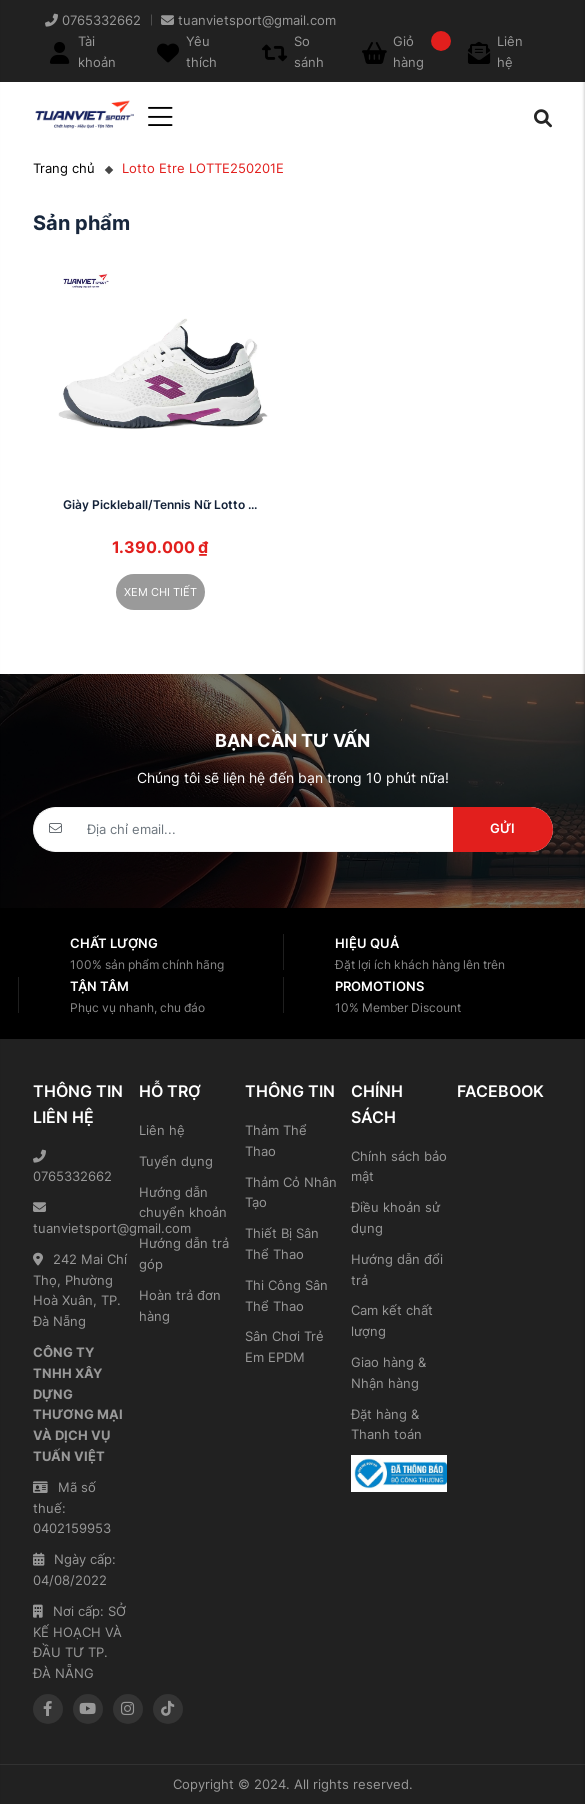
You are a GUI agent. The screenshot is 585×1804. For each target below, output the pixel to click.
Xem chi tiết (160, 592)
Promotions (379, 986)
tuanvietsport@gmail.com (81, 1218)
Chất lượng (114, 943)
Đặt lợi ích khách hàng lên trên (420, 964)
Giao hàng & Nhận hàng (388, 1372)
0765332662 (72, 1167)
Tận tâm (99, 986)
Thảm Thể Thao (276, 1140)
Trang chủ (64, 168)
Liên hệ (162, 1130)
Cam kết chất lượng (392, 1320)
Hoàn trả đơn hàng (180, 1305)
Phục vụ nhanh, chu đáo (137, 1007)
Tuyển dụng (176, 1161)
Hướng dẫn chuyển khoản (183, 1202)
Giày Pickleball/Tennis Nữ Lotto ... (160, 504)
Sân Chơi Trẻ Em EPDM (284, 1346)
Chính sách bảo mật (399, 1166)
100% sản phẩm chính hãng (147, 964)
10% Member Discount (398, 1007)
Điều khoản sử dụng (395, 1217)
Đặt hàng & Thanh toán (386, 1424)
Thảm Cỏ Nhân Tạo (291, 1192)
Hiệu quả (367, 943)
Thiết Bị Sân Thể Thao (282, 1243)
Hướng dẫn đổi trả (397, 1269)
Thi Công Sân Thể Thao (286, 1295)
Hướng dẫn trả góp (184, 1253)
